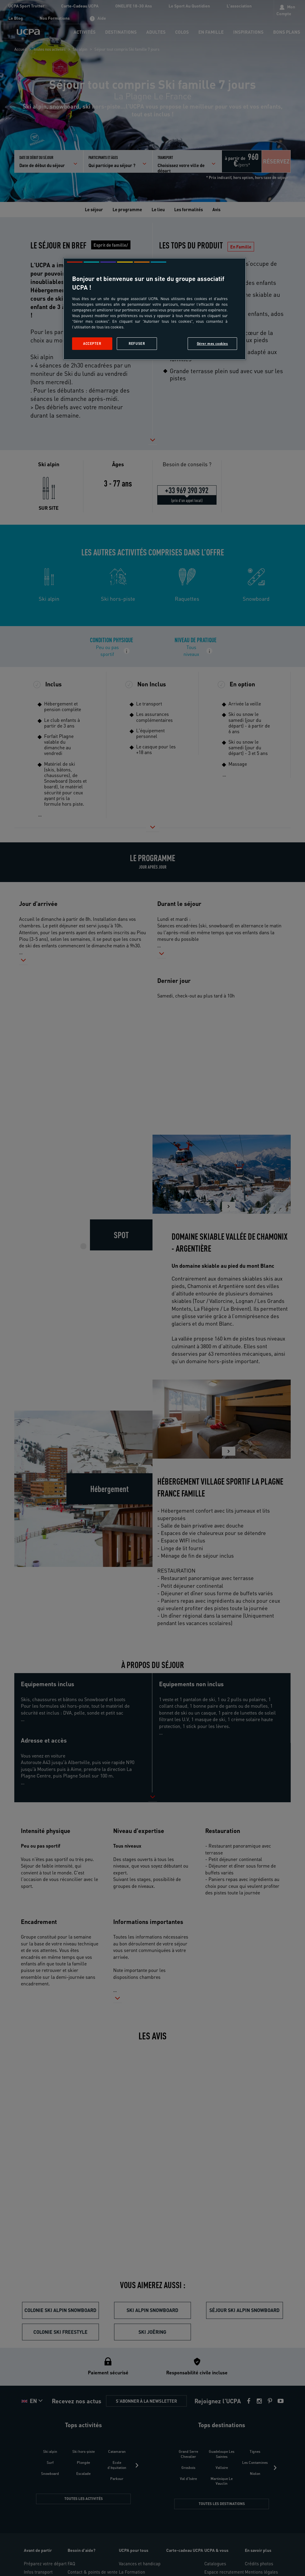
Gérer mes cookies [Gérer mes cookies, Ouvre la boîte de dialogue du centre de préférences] (212, 343)
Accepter (92, 343)
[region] (154, 309)
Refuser (137, 343)
